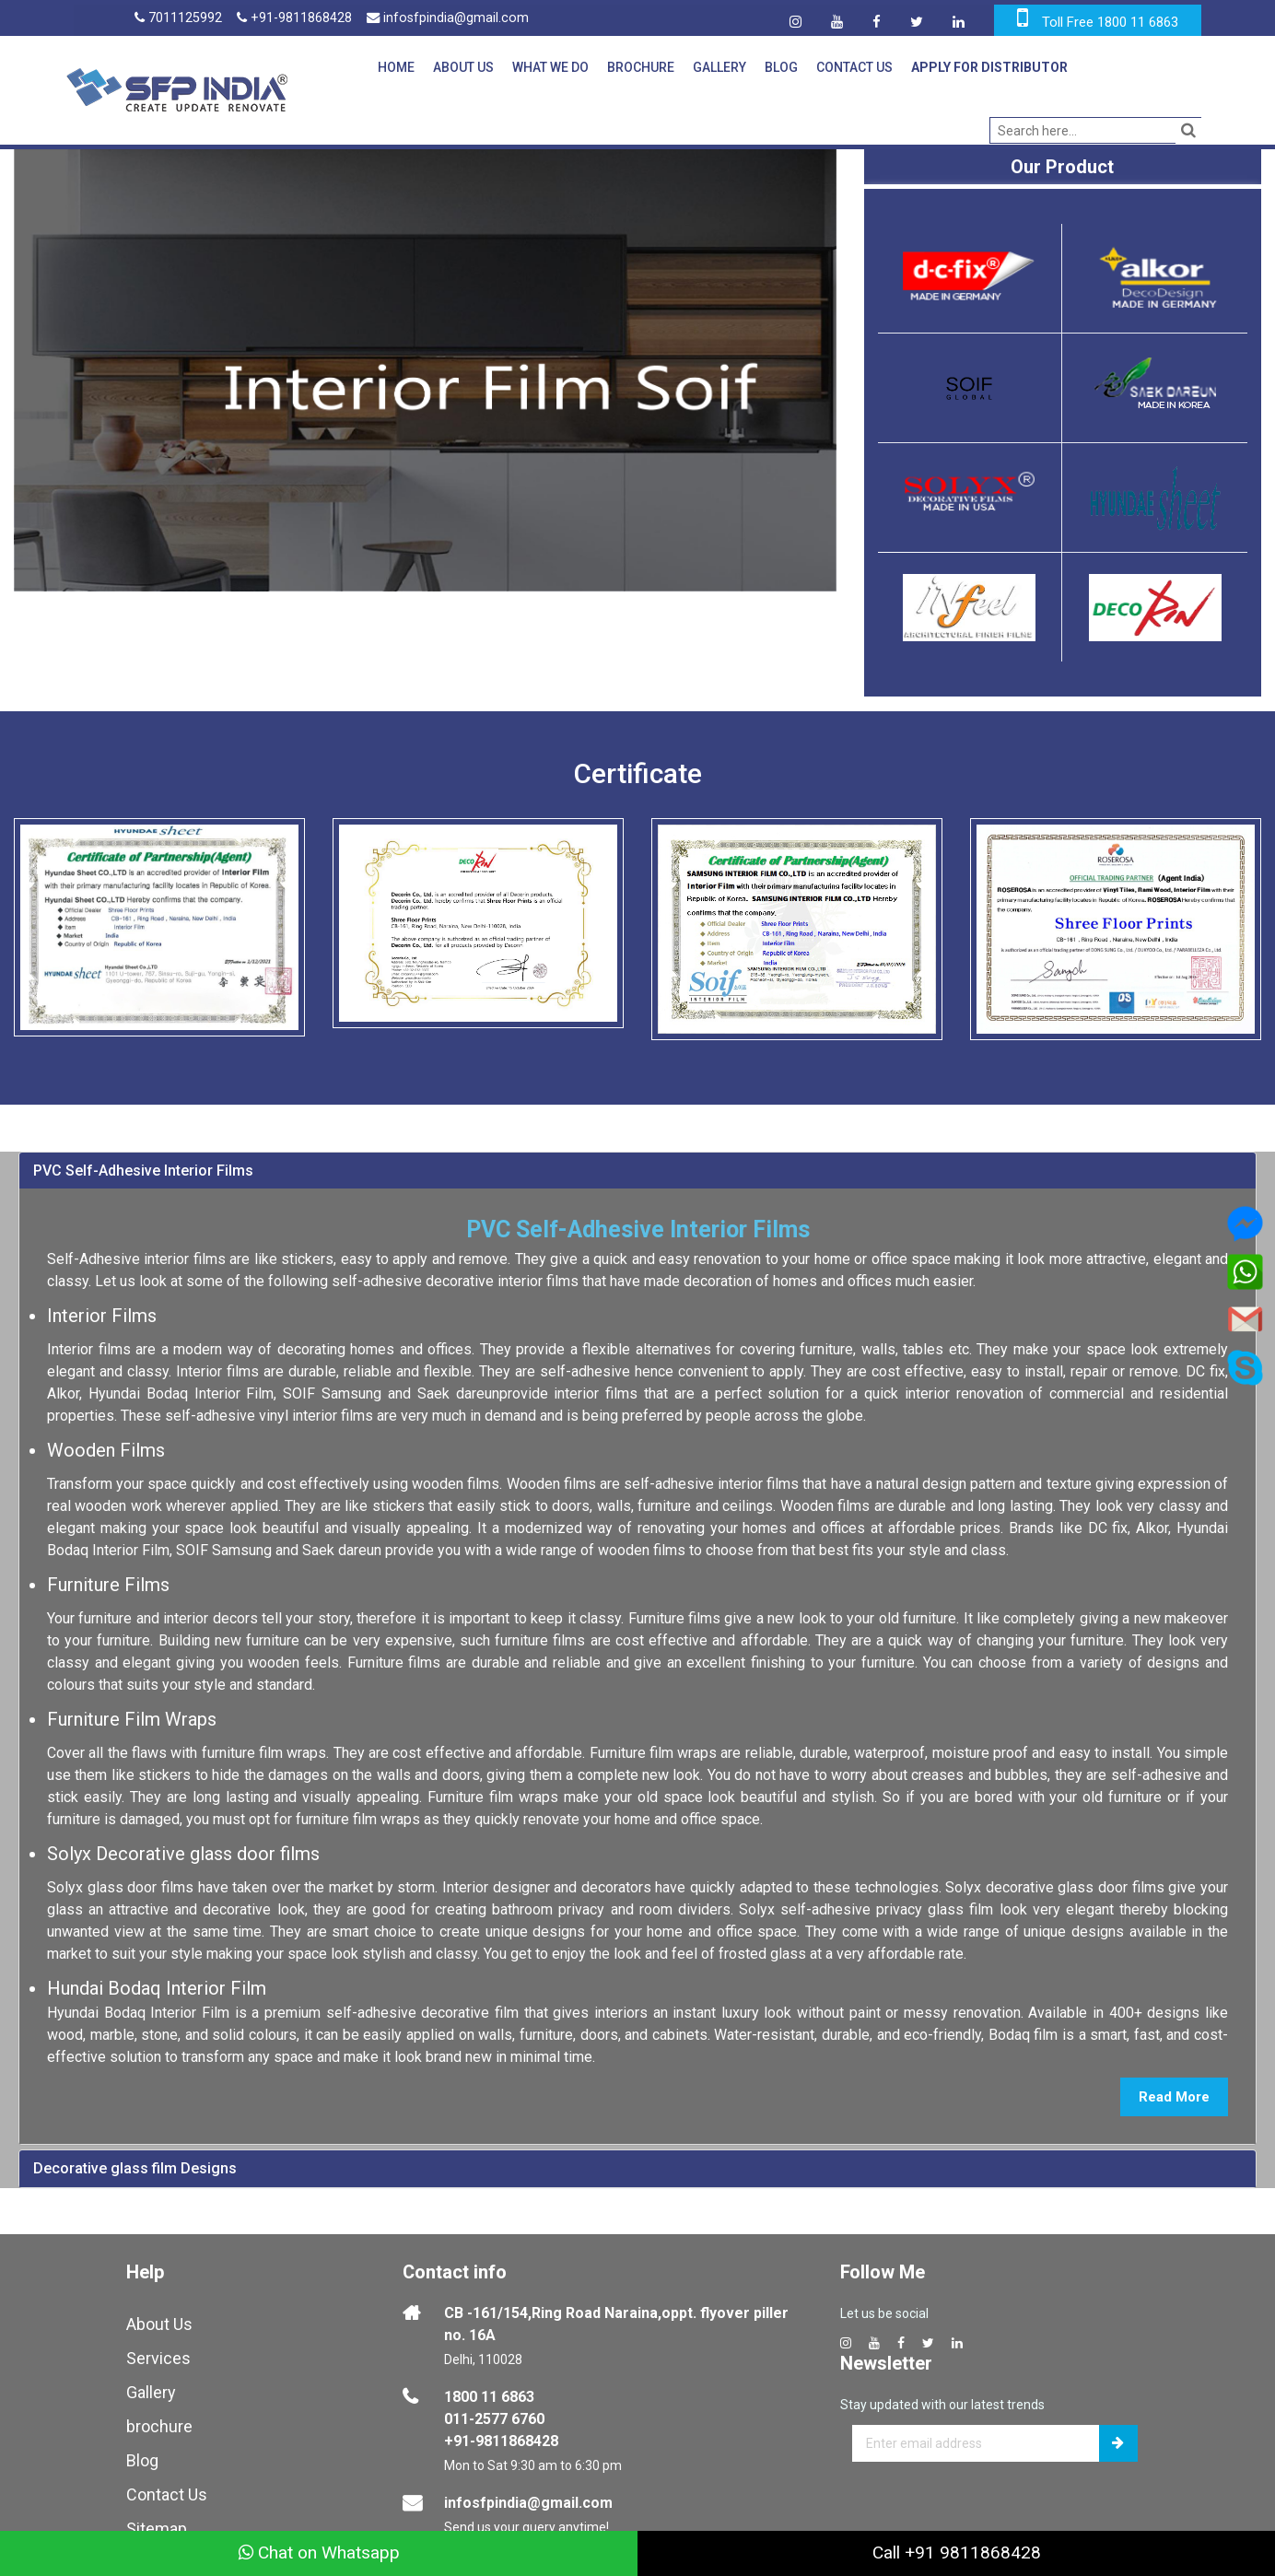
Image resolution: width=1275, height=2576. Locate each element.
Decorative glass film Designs (135, 2163)
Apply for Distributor (987, 67)
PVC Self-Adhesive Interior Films (143, 1166)
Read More (1174, 2092)
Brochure (639, 67)
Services (158, 2352)
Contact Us (852, 67)
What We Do (548, 67)
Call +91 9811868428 (957, 2553)
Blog (779, 67)
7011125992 (179, 18)
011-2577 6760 (494, 2413)
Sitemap (156, 2523)
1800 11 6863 (489, 2391)
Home (394, 67)
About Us (461, 67)
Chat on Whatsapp (319, 2553)
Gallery (717, 67)
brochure (159, 2420)
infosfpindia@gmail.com (451, 18)
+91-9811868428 (296, 18)
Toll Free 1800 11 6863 (1110, 22)
